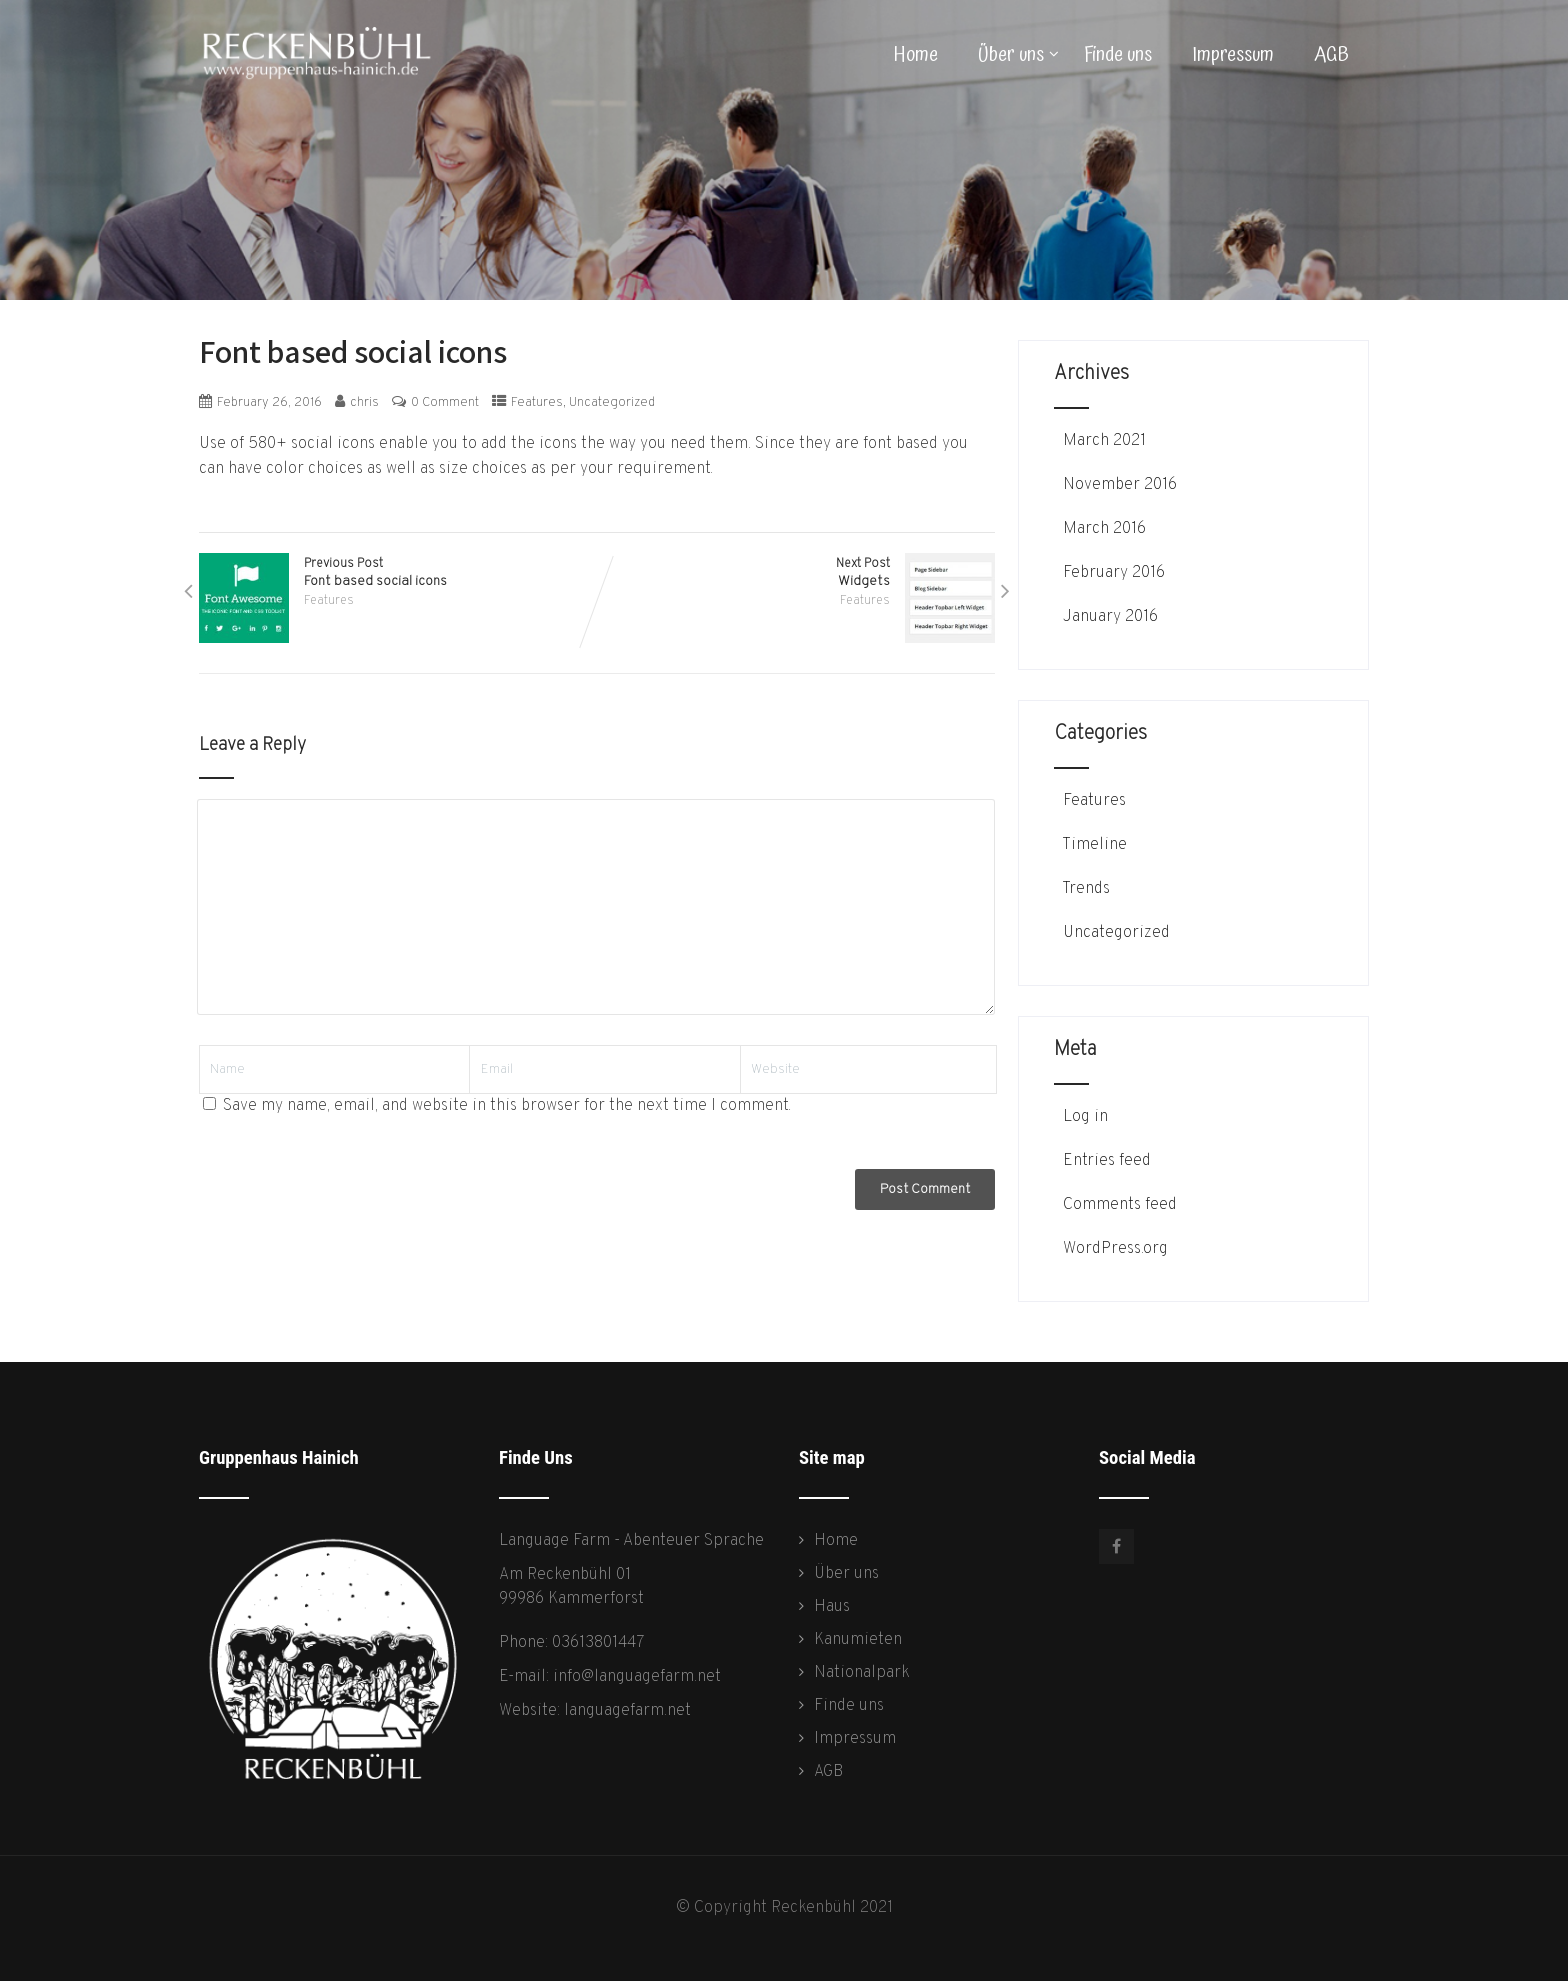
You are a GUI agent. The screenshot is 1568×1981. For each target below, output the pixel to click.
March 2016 (1104, 529)
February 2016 (1114, 573)
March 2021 (1104, 441)
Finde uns (1118, 55)
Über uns (1018, 55)
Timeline (1093, 845)
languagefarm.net (627, 1711)
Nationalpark (862, 1673)
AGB (1331, 55)
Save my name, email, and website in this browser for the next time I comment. (507, 1106)
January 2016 (1110, 617)
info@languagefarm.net (637, 1677)
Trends (1084, 889)
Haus (832, 1607)
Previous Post (398, 573)
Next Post (796, 573)
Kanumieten (858, 1640)
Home (916, 55)
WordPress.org (1113, 1249)
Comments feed (1118, 1205)
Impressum (1233, 55)
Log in (1083, 1117)
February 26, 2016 (269, 403)
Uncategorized (612, 403)
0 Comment (445, 403)
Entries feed (1105, 1161)
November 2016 (1120, 485)
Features (537, 403)
